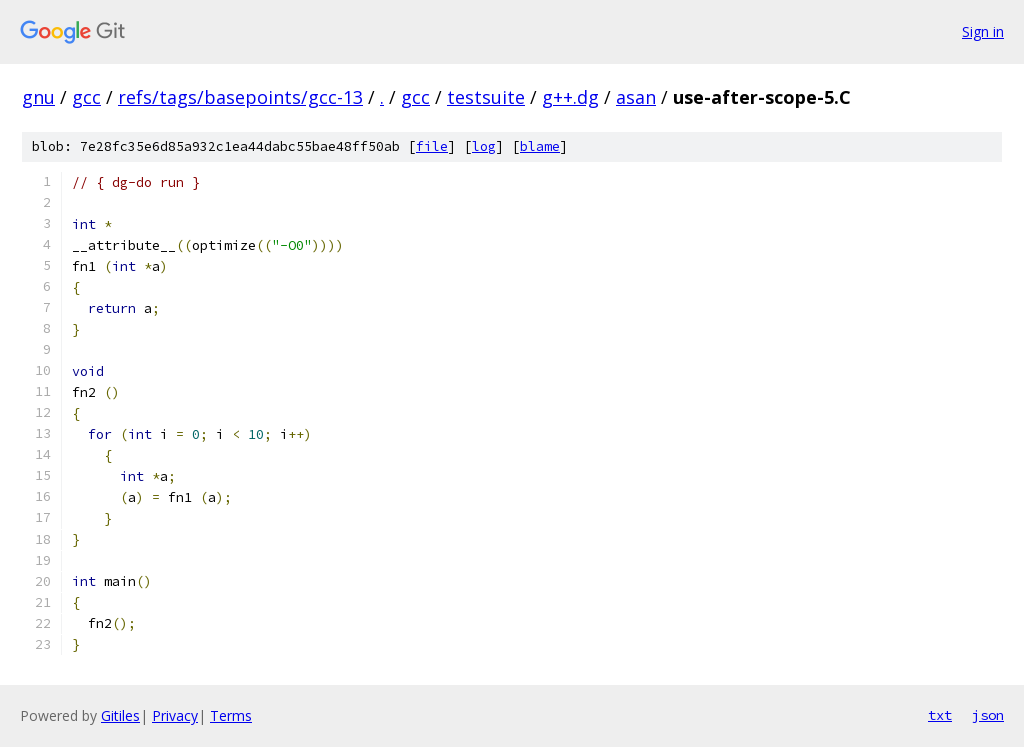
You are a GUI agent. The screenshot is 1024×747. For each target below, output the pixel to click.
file (432, 146)
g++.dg (570, 97)
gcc (86, 97)
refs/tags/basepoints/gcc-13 (240, 97)
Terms (231, 715)
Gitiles (120, 715)
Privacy (175, 715)
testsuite (486, 97)
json (988, 715)
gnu (38, 97)
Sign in (983, 31)
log (484, 146)
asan (636, 97)
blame (540, 146)
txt (940, 715)
